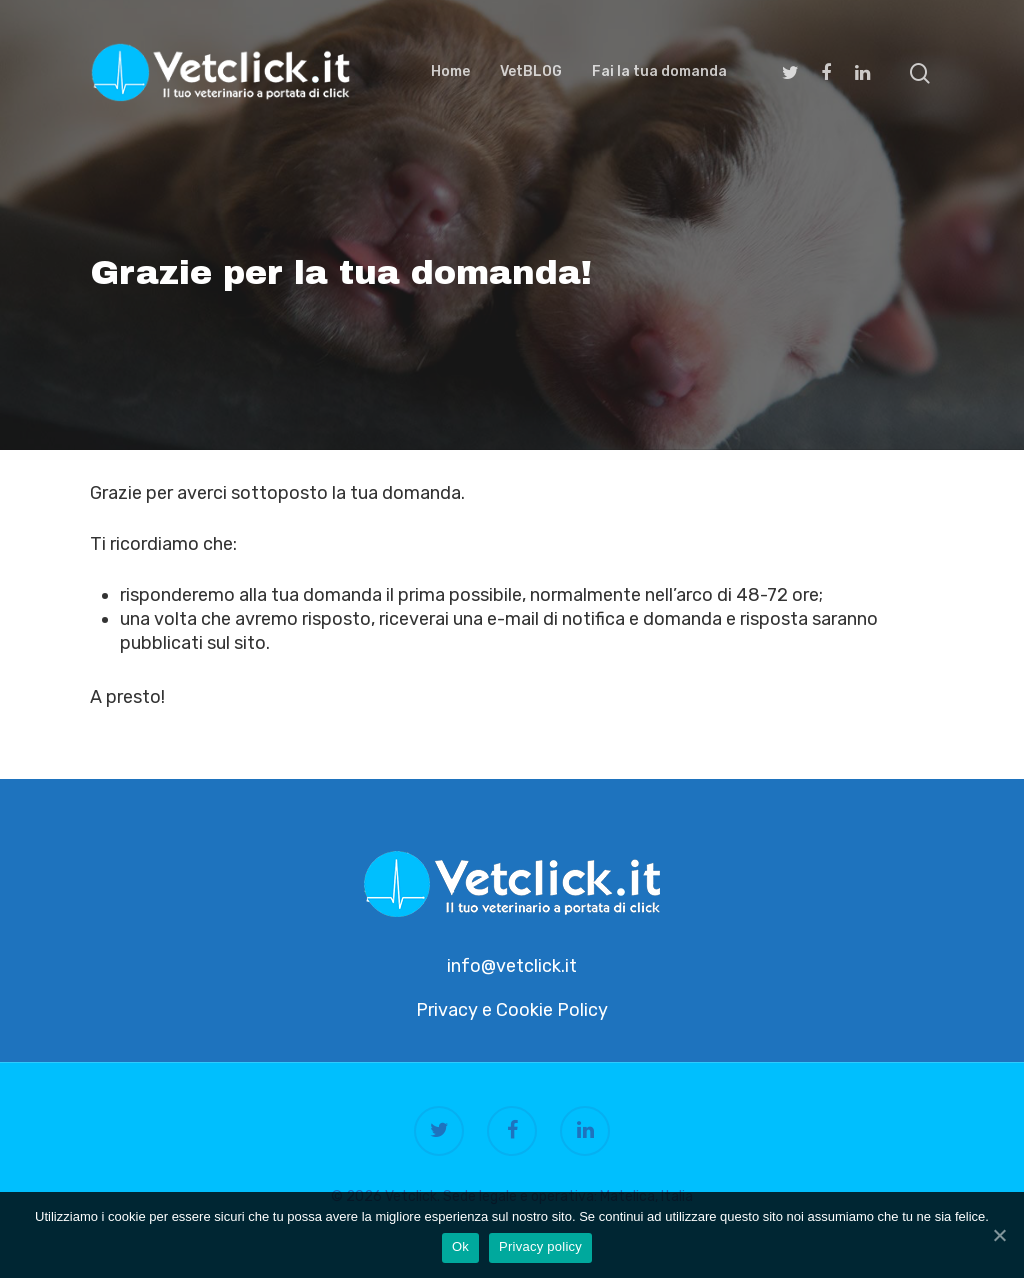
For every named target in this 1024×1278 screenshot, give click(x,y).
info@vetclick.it (512, 966)
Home (450, 72)
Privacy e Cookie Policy (512, 1010)
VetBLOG (531, 72)
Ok (460, 1246)
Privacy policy (540, 1246)
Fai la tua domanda (659, 72)
